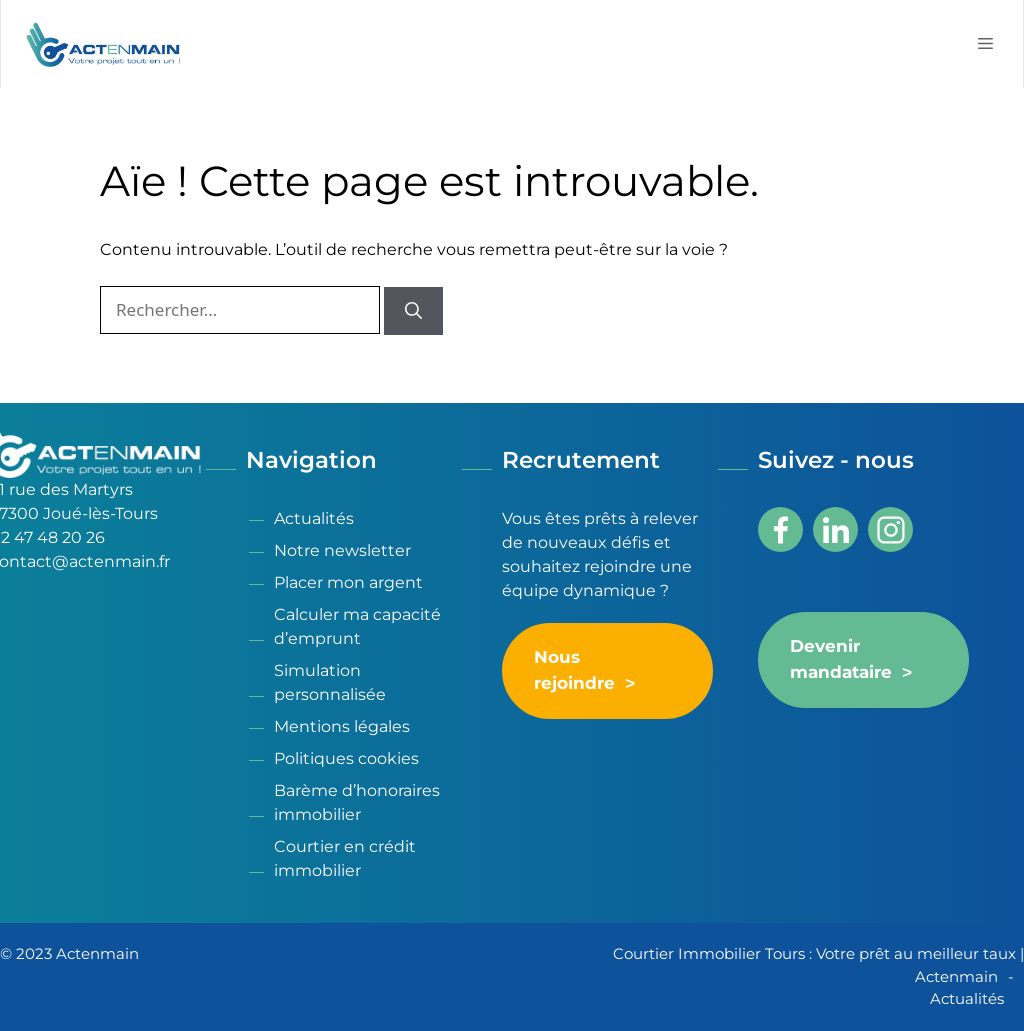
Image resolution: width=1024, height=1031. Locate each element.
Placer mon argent (348, 582)
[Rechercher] (413, 311)
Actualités (314, 518)
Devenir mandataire (841, 659)
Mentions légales (342, 726)
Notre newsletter (342, 550)
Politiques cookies (346, 758)
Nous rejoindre (574, 670)
